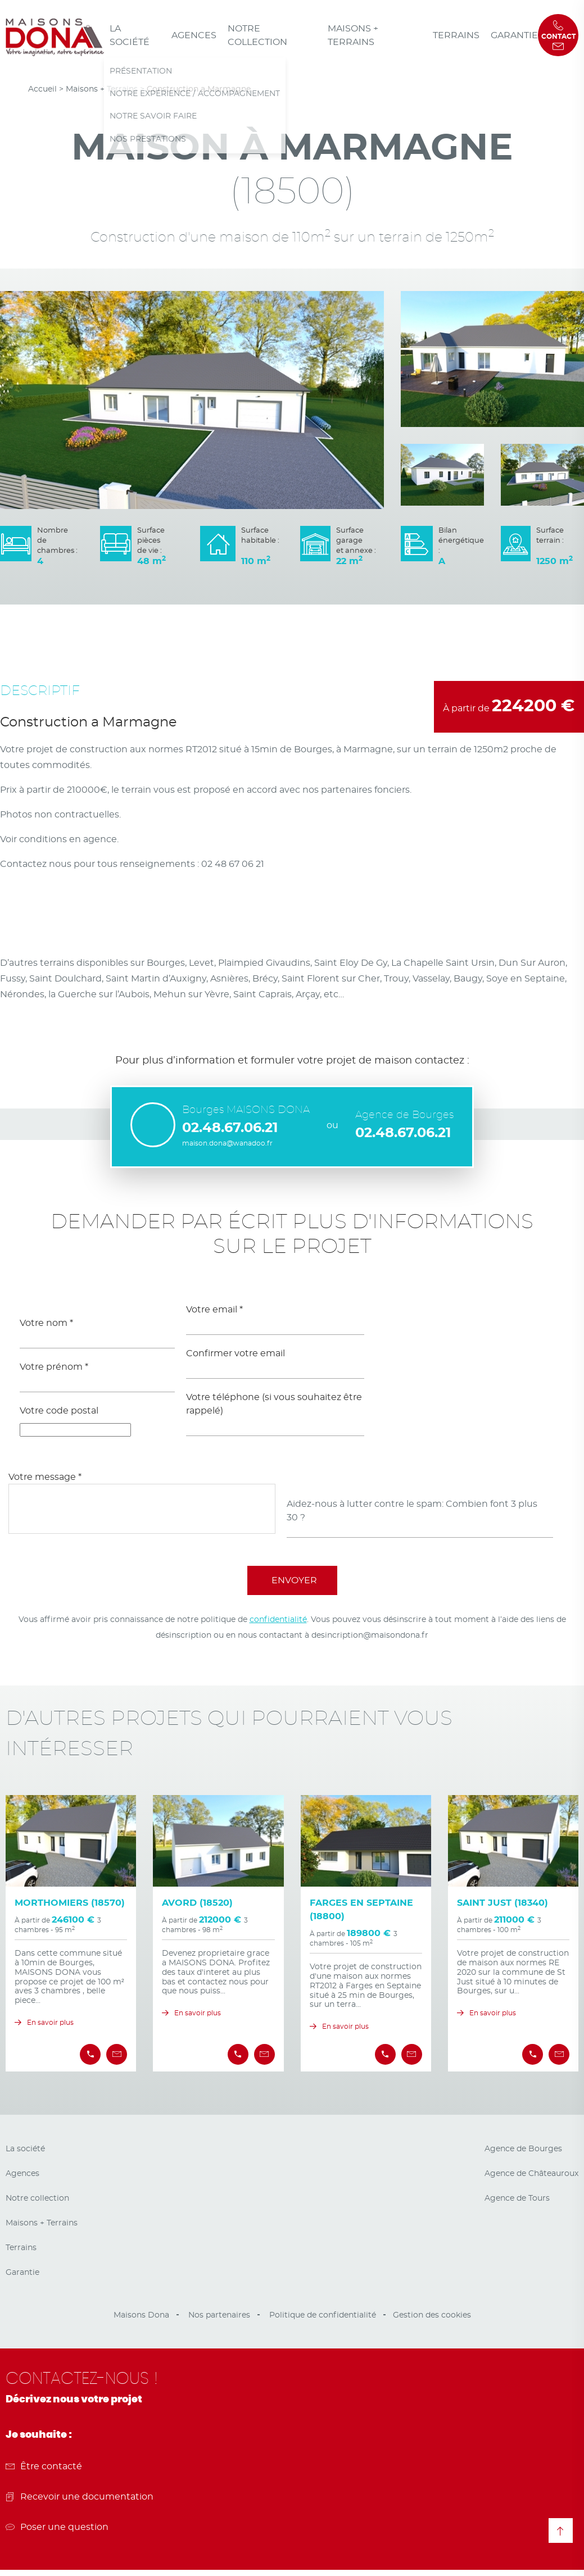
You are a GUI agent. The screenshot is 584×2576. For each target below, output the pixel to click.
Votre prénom (54, 1366)
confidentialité (278, 1620)
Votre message (45, 1477)
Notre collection (257, 35)
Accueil (42, 89)
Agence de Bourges (523, 2149)
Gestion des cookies (432, 2315)
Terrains (456, 35)
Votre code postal (59, 1410)
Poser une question (57, 2527)
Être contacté (44, 2466)
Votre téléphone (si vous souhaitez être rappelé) (274, 1404)
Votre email (214, 1309)
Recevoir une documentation (79, 2496)
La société (130, 35)
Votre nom (46, 1323)
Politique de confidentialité (322, 2315)
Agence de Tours (517, 2198)
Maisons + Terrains (353, 35)
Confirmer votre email (235, 1353)
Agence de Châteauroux (531, 2174)
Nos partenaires (219, 2315)
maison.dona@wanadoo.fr (227, 1143)
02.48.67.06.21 (230, 1128)
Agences (193, 35)
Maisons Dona (141, 2315)
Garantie (514, 35)
